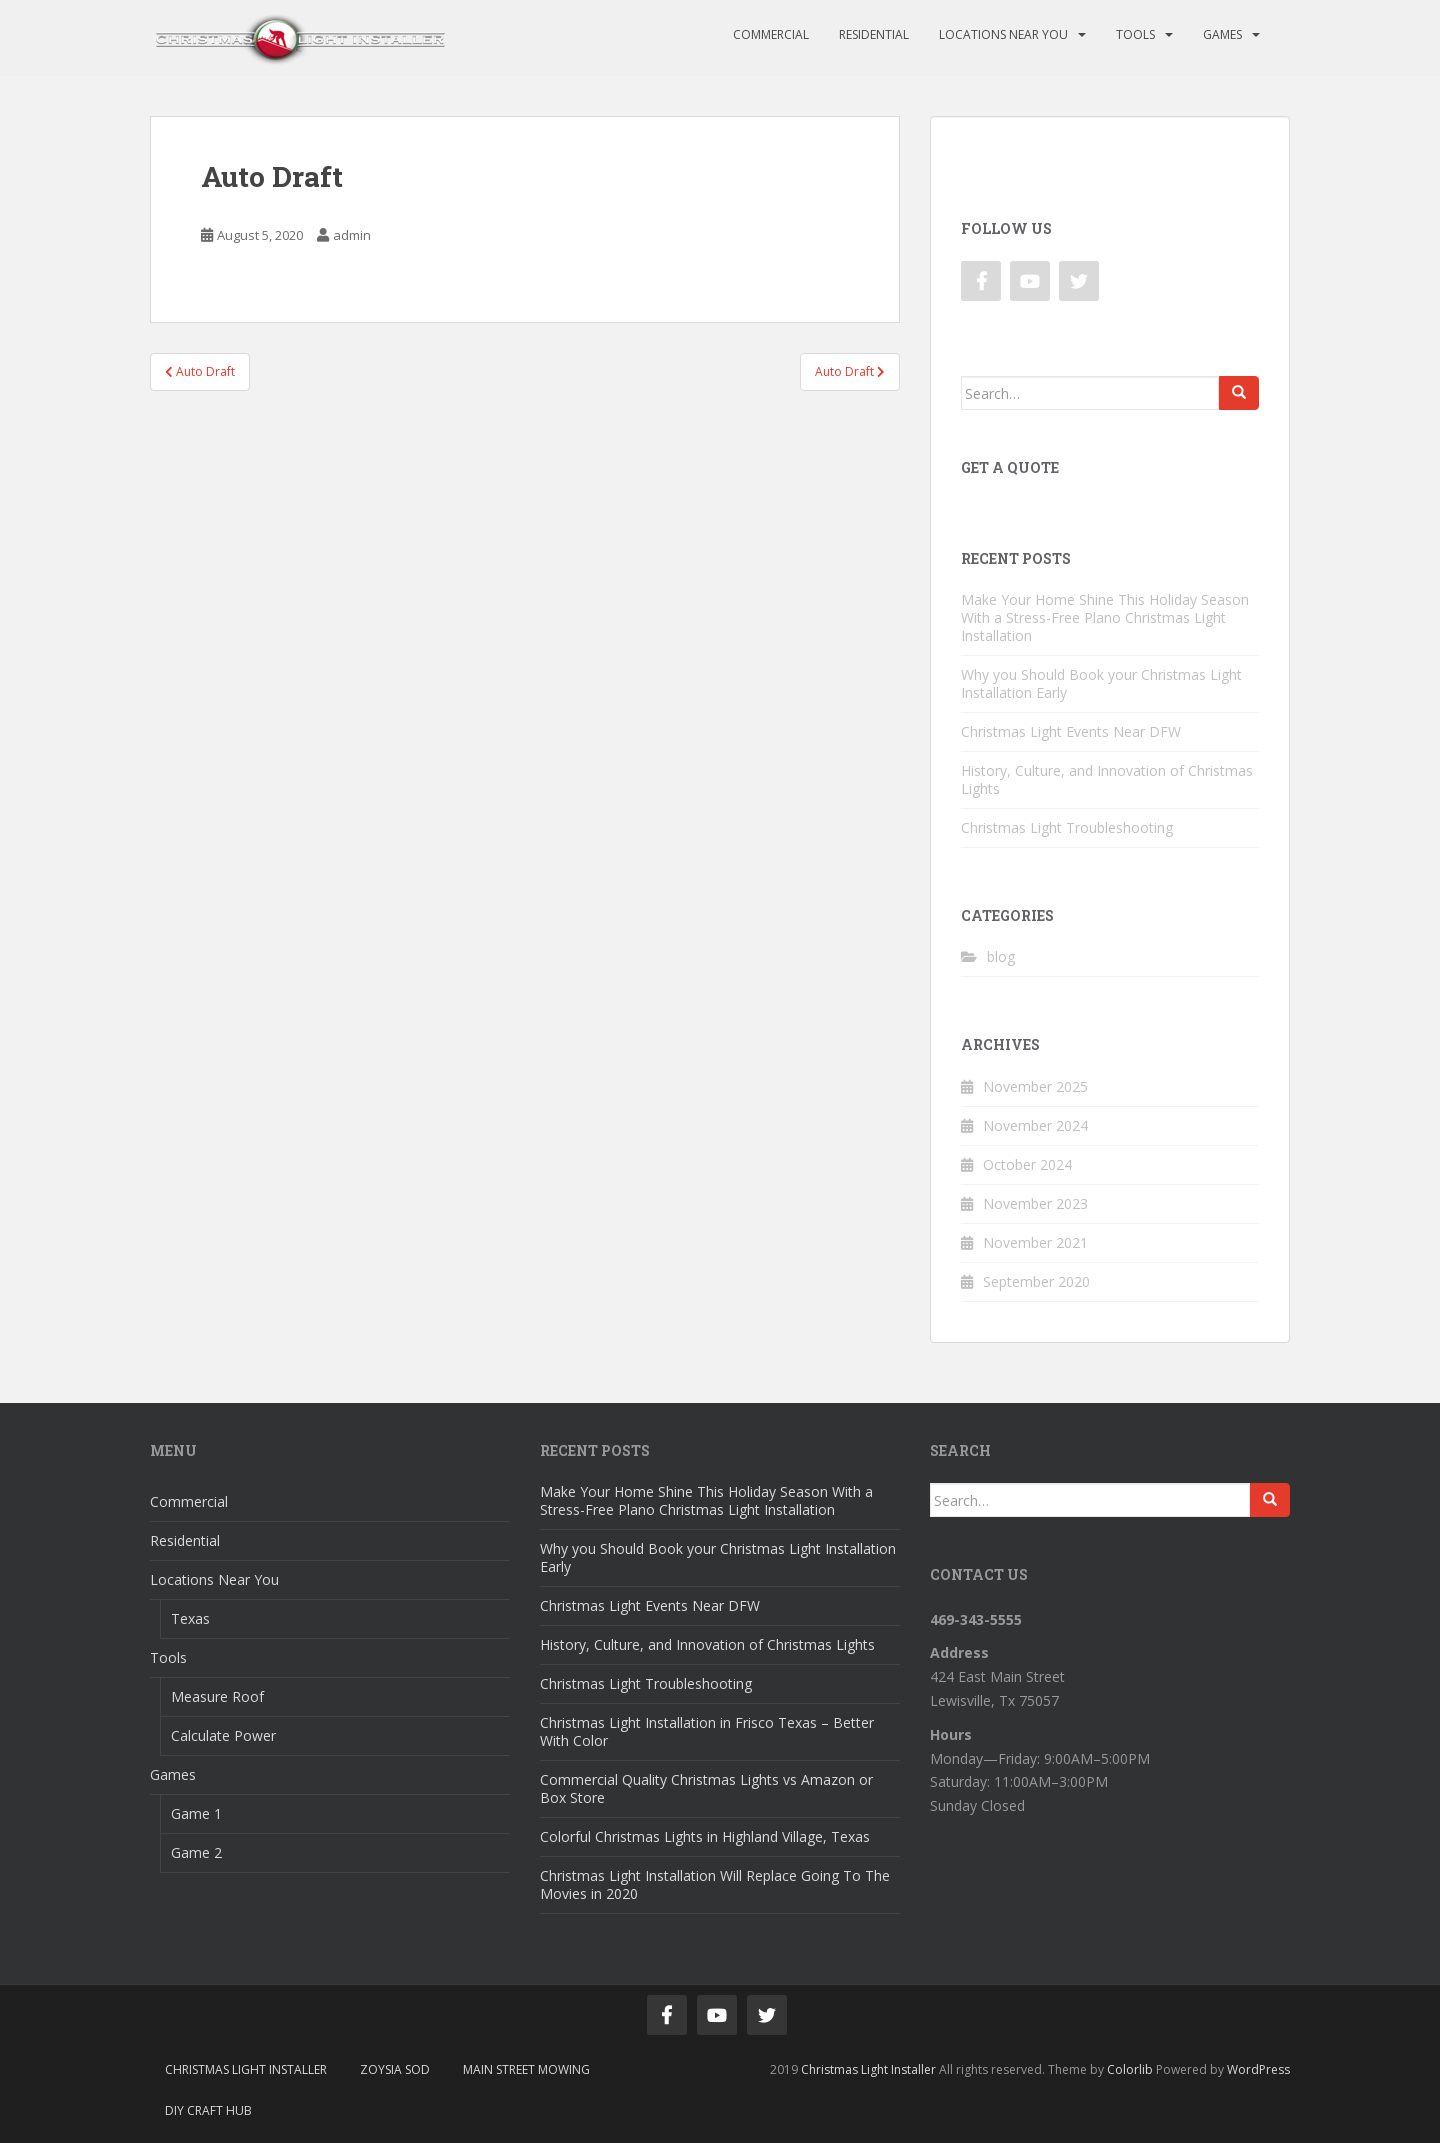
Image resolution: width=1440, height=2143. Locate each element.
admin (352, 235)
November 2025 (1035, 1086)
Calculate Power (223, 1735)
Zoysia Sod (395, 2069)
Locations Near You (1003, 34)
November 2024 (1035, 1125)
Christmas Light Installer (246, 2069)
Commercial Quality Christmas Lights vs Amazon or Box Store (706, 1788)
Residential (874, 34)
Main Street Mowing (526, 2069)
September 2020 (1036, 1281)
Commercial (771, 34)
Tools (1135, 34)
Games (1222, 34)
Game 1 (196, 1813)
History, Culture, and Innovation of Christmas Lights (1107, 779)
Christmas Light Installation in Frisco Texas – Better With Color (707, 1731)
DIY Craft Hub (208, 2110)
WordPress (1258, 2069)
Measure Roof (217, 1696)
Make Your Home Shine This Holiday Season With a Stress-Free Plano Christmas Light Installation (1105, 617)
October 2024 (1027, 1164)
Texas (190, 1618)
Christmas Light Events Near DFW (1071, 731)
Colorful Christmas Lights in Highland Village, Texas (705, 1836)
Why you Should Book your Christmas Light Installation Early (1101, 683)
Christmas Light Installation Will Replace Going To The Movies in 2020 (715, 1884)
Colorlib (1130, 2069)
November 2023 (1035, 1203)
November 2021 (1035, 1242)
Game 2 (196, 1852)
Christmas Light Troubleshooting (1067, 827)
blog (1001, 956)
